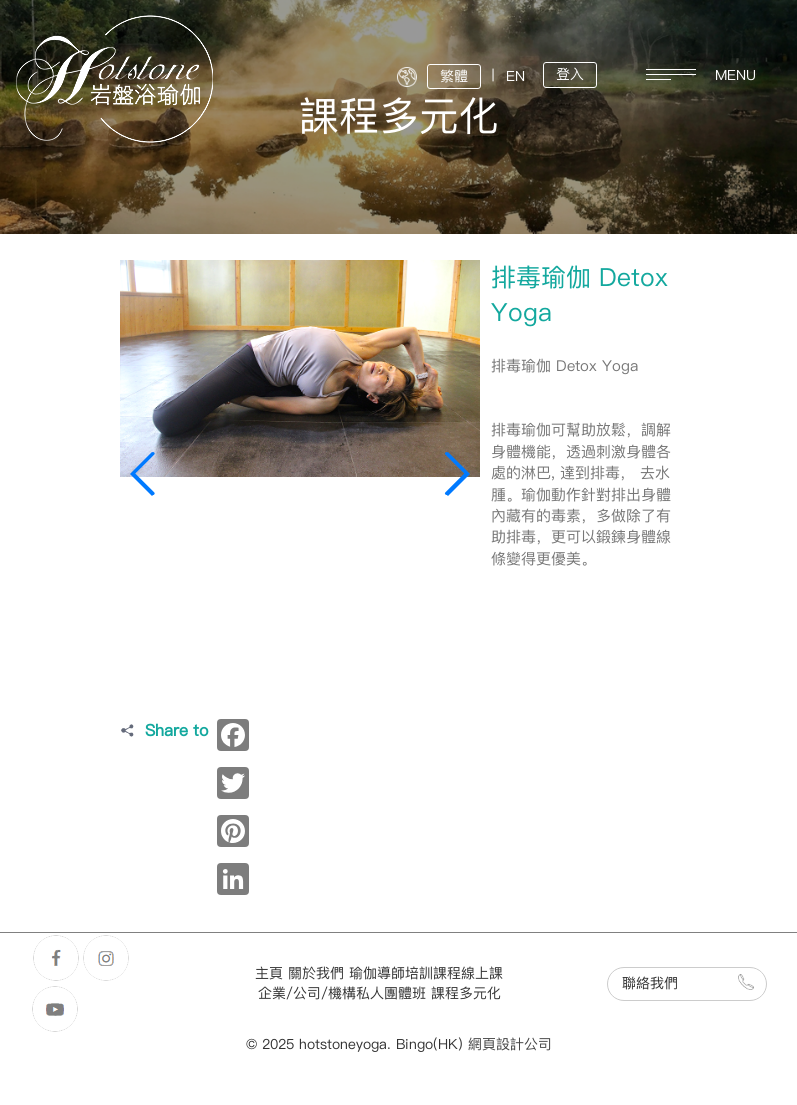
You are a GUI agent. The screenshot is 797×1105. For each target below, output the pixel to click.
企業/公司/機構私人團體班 (342, 993)
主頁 (269, 973)
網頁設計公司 (510, 1044)
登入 (570, 74)
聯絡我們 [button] (688, 983)
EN (515, 76)
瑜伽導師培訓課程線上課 (426, 973)
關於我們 (316, 973)
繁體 (454, 76)
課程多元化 (466, 993)
